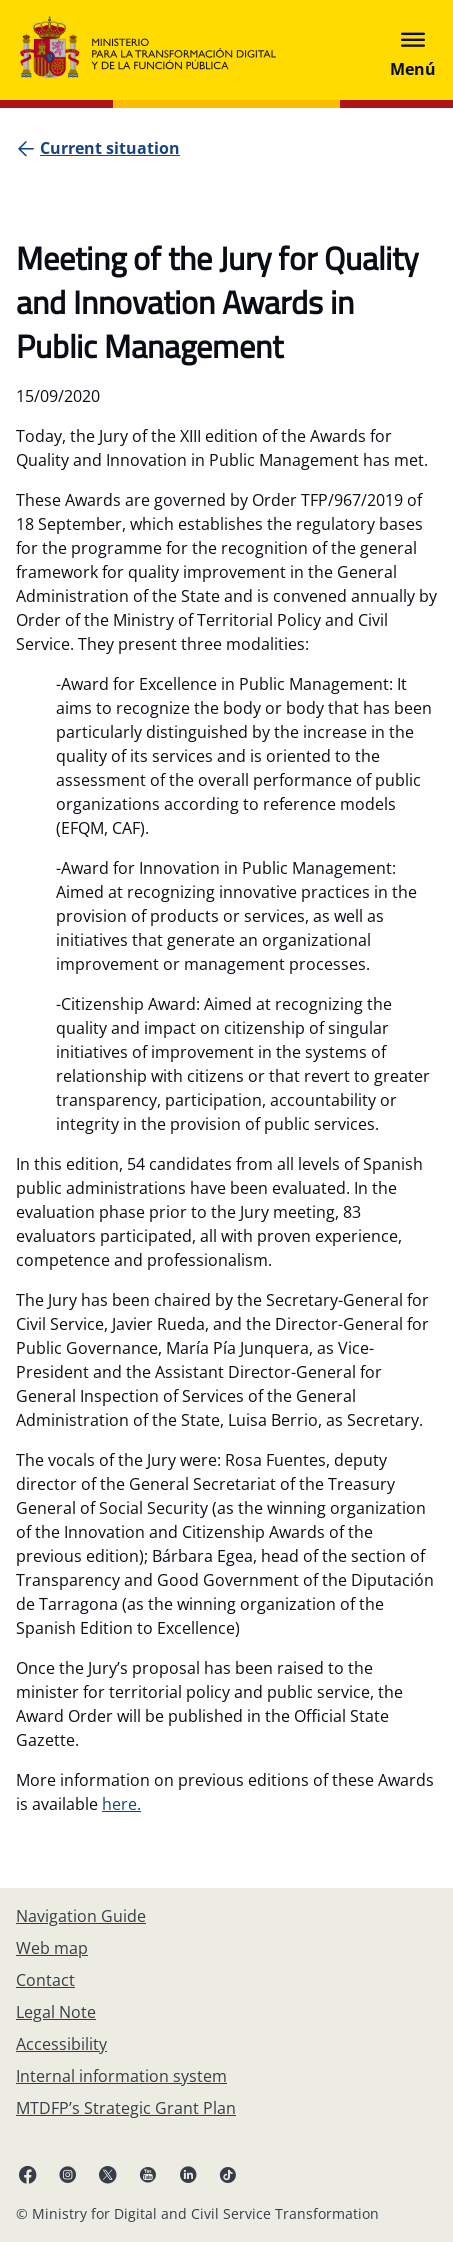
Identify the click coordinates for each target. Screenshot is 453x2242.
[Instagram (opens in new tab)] (68, 2174)
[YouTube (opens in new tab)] (148, 2174)
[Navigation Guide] (81, 1916)
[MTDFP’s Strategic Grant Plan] (126, 2108)
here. (121, 1804)
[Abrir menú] (413, 50)
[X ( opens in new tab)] (108, 2174)
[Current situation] (110, 148)
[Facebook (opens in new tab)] (28, 2174)
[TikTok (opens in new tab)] (228, 2174)
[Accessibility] (61, 2044)
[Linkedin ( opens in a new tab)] (188, 2174)
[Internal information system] (121, 2076)
